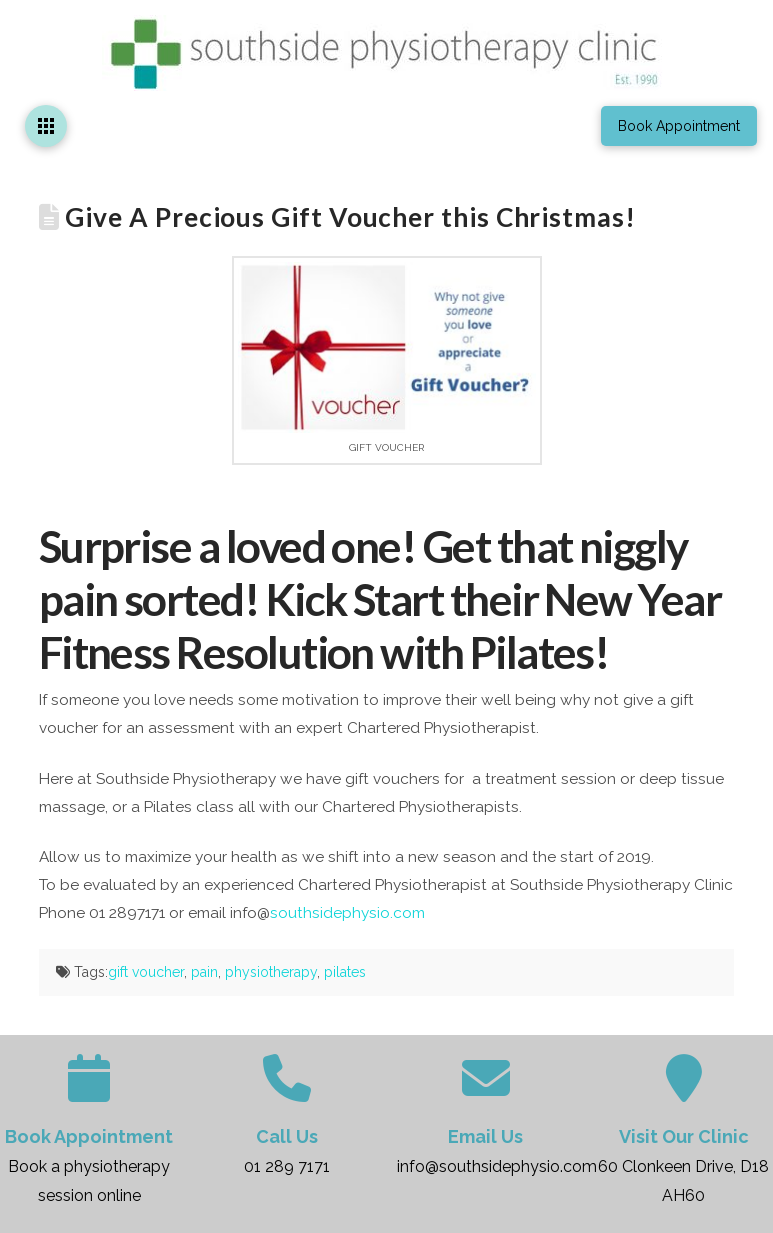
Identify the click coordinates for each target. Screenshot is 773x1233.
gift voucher (146, 972)
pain (204, 972)
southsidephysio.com (347, 913)
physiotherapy (271, 972)
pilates (345, 972)
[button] (46, 126)
